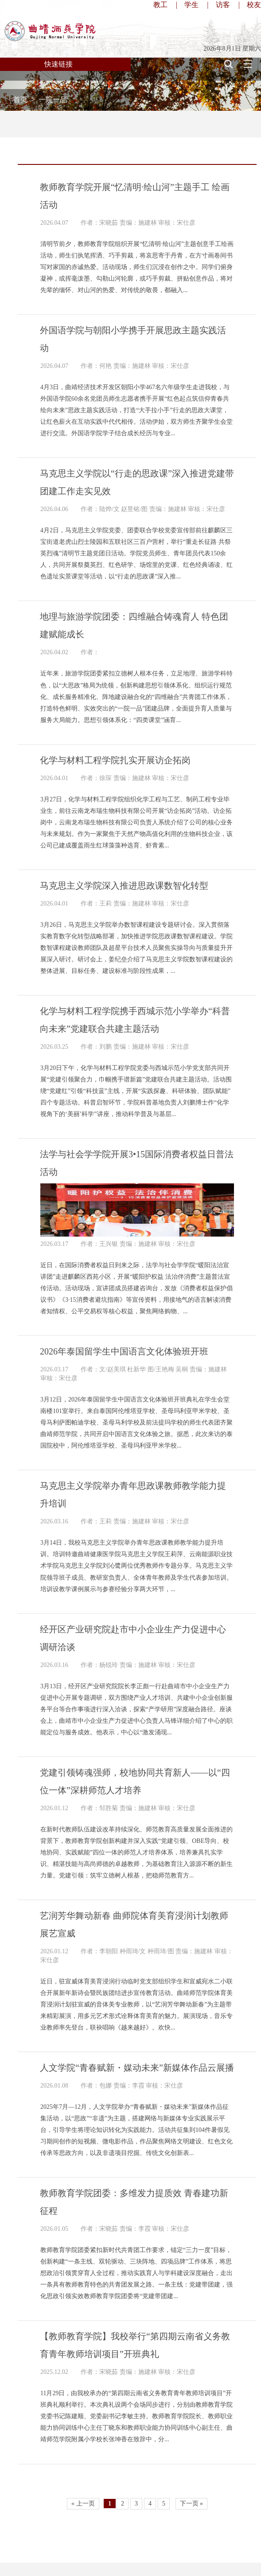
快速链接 (58, 64)
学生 (191, 4)
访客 (223, 4)
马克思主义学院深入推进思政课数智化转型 (124, 885)
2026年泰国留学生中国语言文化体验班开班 (124, 1351)
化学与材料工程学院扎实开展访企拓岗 (115, 760)
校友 (254, 4)
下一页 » (191, 2503)
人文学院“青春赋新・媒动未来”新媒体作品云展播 (137, 2068)
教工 (160, 4)
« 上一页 (83, 2503)
